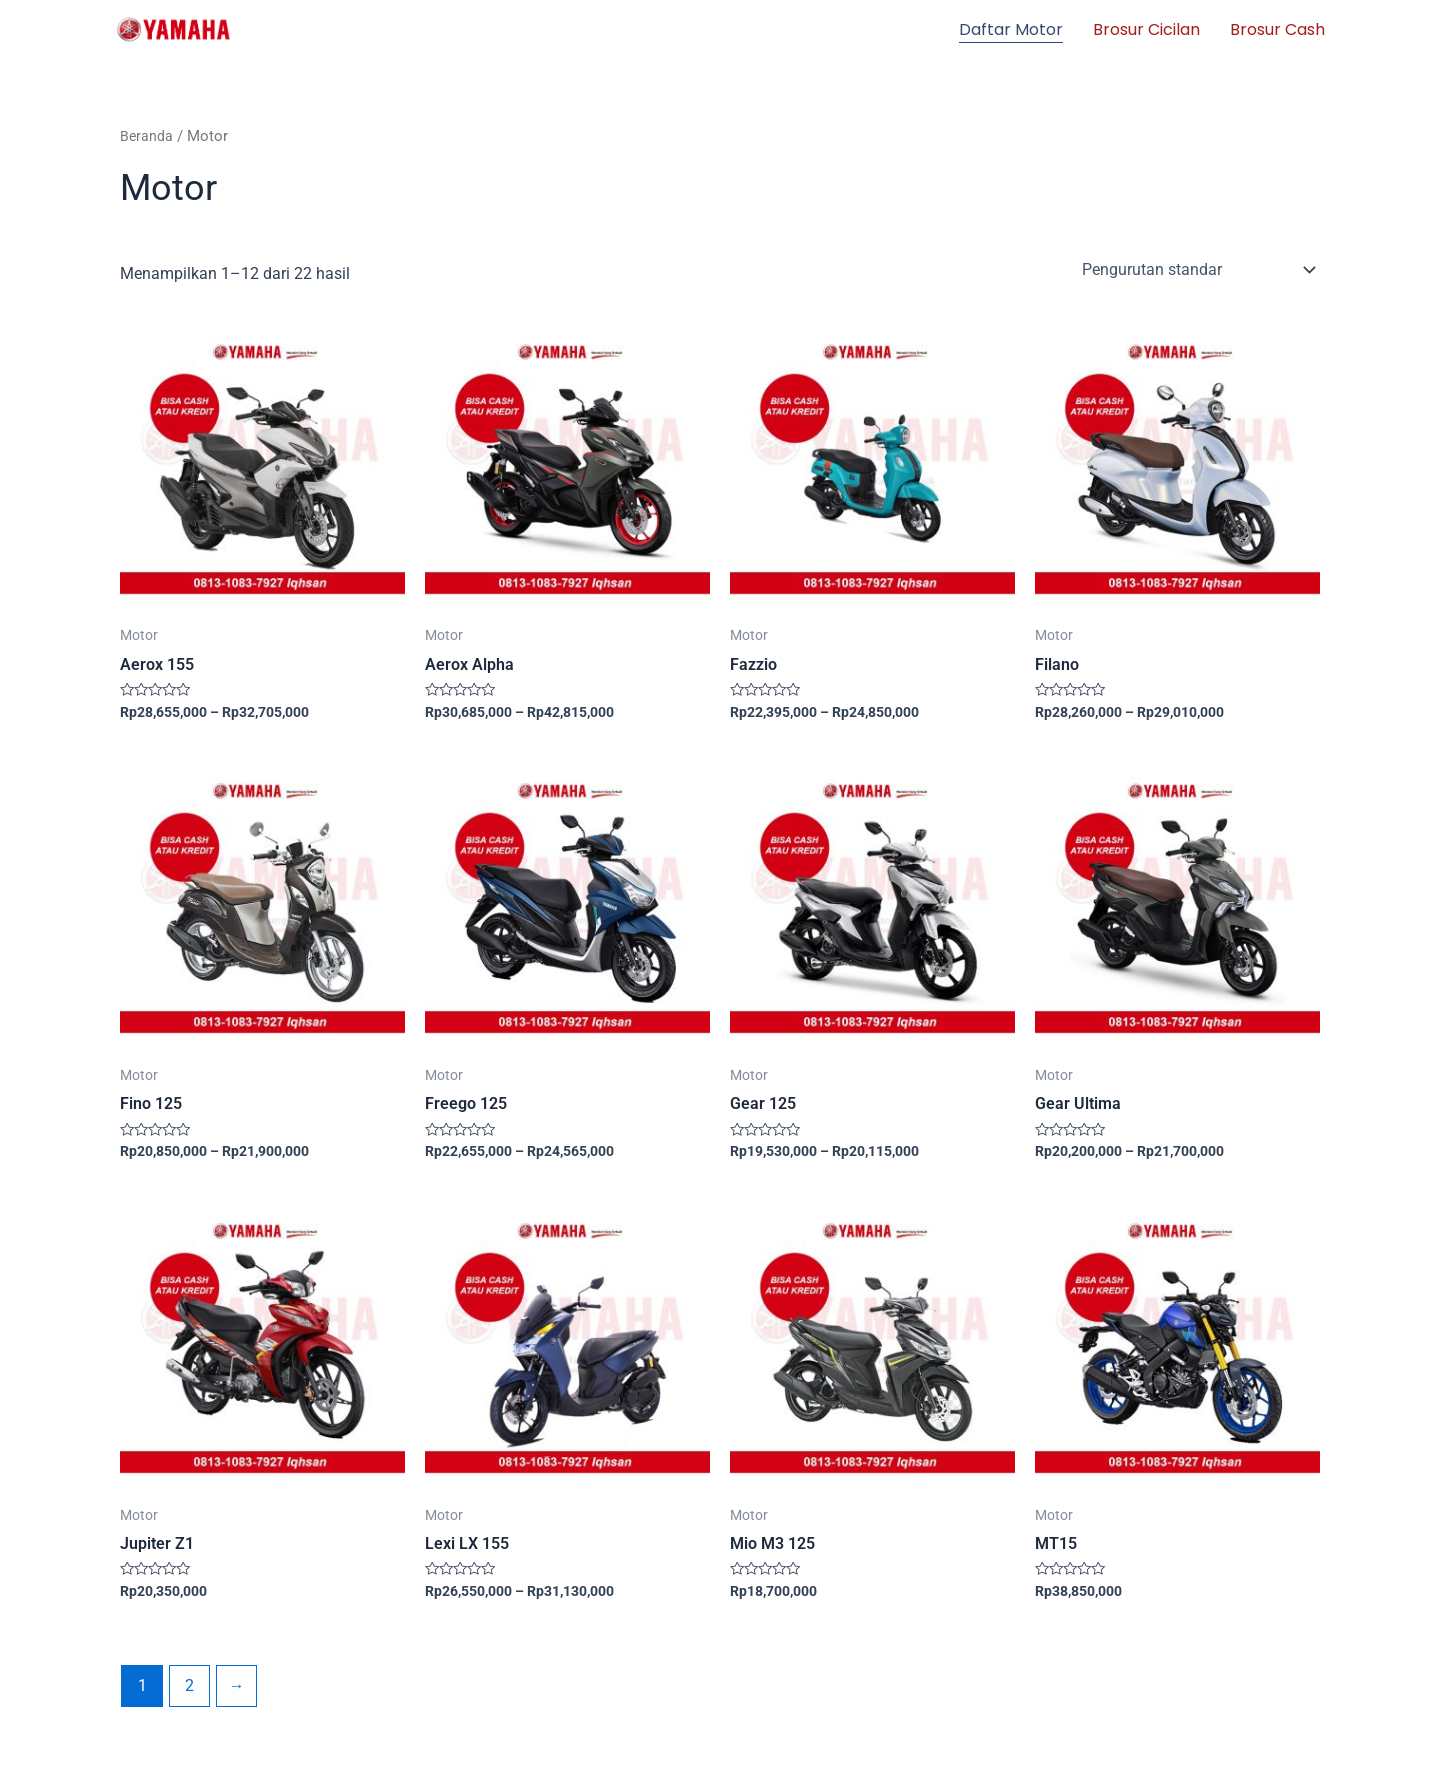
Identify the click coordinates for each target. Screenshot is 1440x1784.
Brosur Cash (1277, 29)
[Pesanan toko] (1197, 269)
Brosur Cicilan (1146, 29)
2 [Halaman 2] (190, 1687)
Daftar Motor (1011, 29)
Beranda (147, 136)
